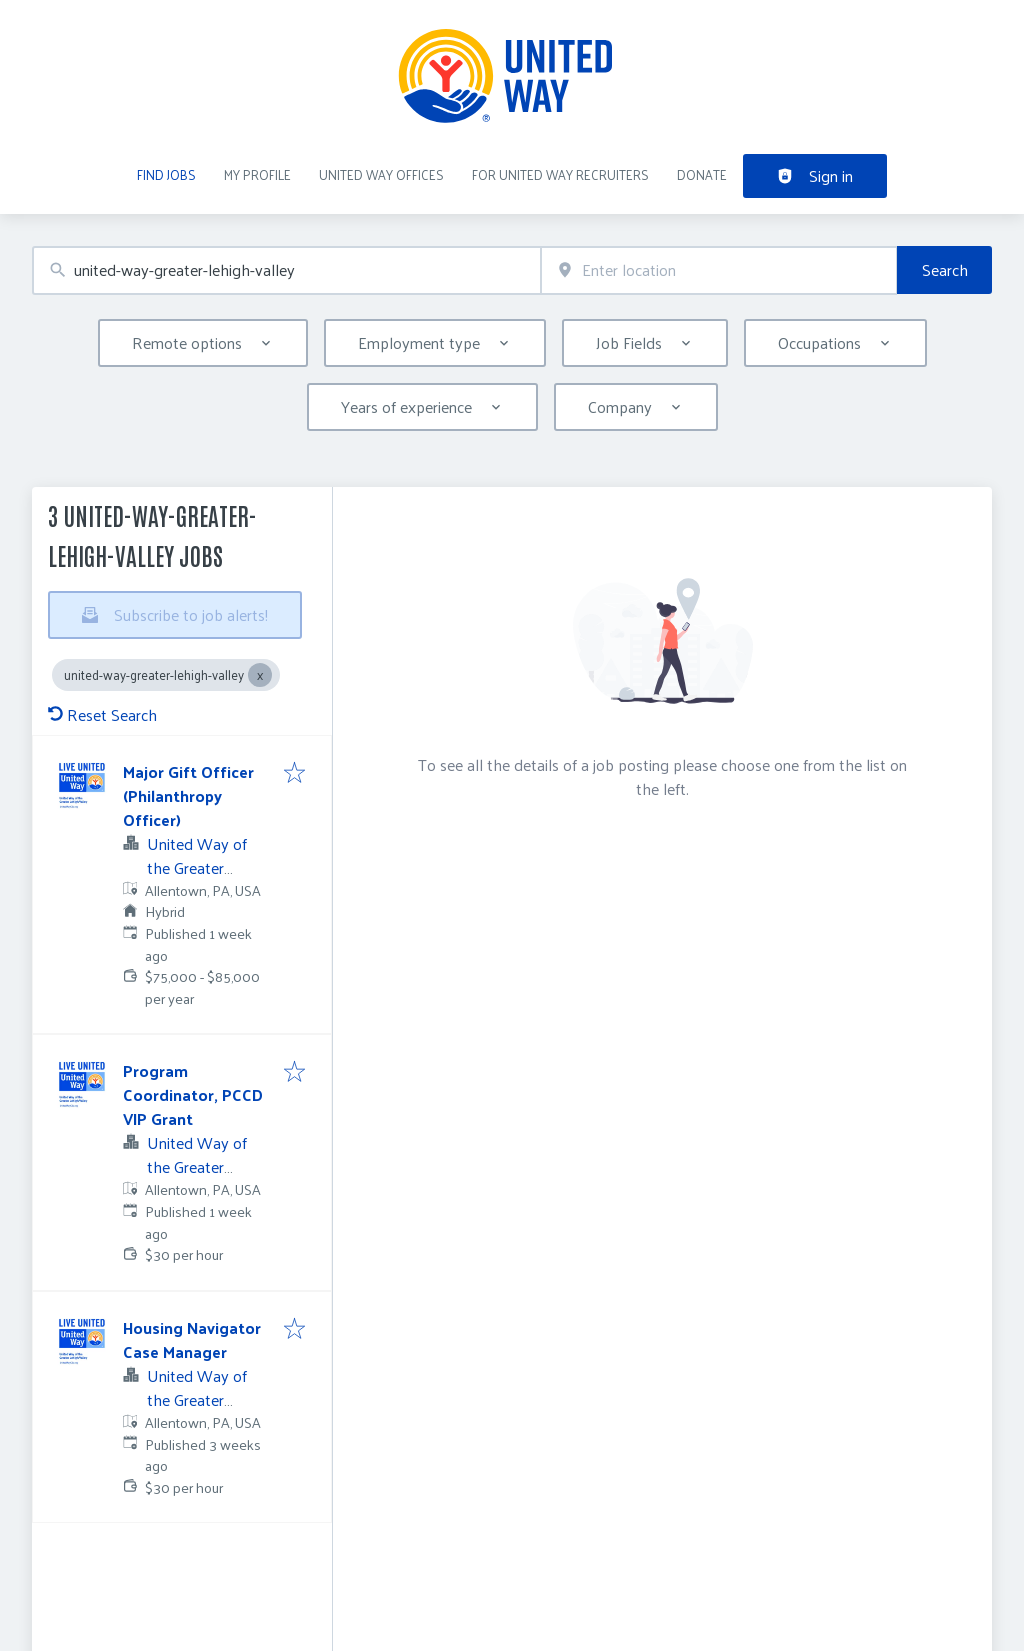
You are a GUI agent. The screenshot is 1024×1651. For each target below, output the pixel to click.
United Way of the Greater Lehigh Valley (197, 867)
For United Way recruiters (560, 174)
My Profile (257, 174)
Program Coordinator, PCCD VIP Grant (193, 1094)
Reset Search (102, 714)
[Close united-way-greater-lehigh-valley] (260, 675)
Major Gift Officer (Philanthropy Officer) (188, 795)
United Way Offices (381, 174)
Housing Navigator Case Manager (192, 1339)
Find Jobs (166, 174)
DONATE (702, 174)
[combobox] (286, 270)
